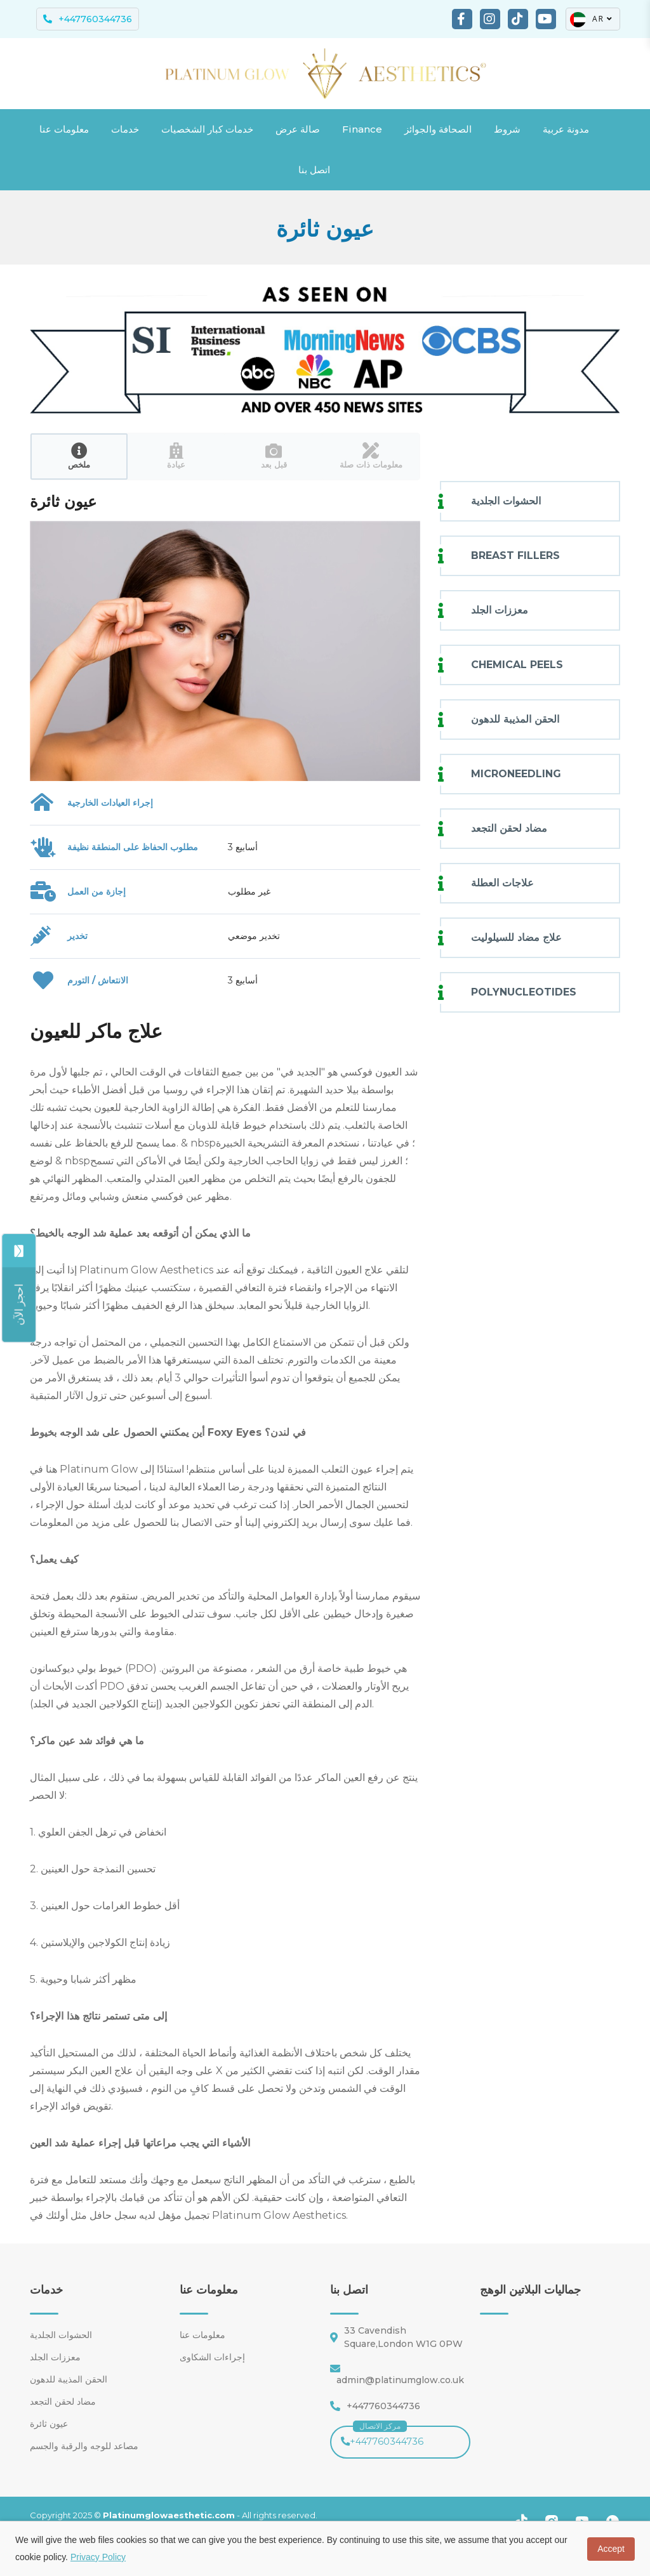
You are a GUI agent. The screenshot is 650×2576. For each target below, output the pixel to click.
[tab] (79, 456)
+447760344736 (382, 2436)
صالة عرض (297, 129)
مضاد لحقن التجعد (509, 828)
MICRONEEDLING (516, 774)
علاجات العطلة (502, 883)
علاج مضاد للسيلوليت (516, 937)
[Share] (19, 1304)
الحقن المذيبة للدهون (515, 719)
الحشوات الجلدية (506, 501)
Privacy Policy (98, 2557)
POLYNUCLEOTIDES (523, 992)
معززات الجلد (499, 610)
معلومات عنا (64, 129)
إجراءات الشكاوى (212, 2357)
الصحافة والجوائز (438, 129)
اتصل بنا (314, 170)
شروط (507, 129)
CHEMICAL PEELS (517, 665)
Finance (362, 129)
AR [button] (591, 19)
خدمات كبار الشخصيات (207, 129)
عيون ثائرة (49, 2423)
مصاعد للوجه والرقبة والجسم (84, 2446)
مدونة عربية (566, 129)
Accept (611, 2549)
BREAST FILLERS (515, 555)
